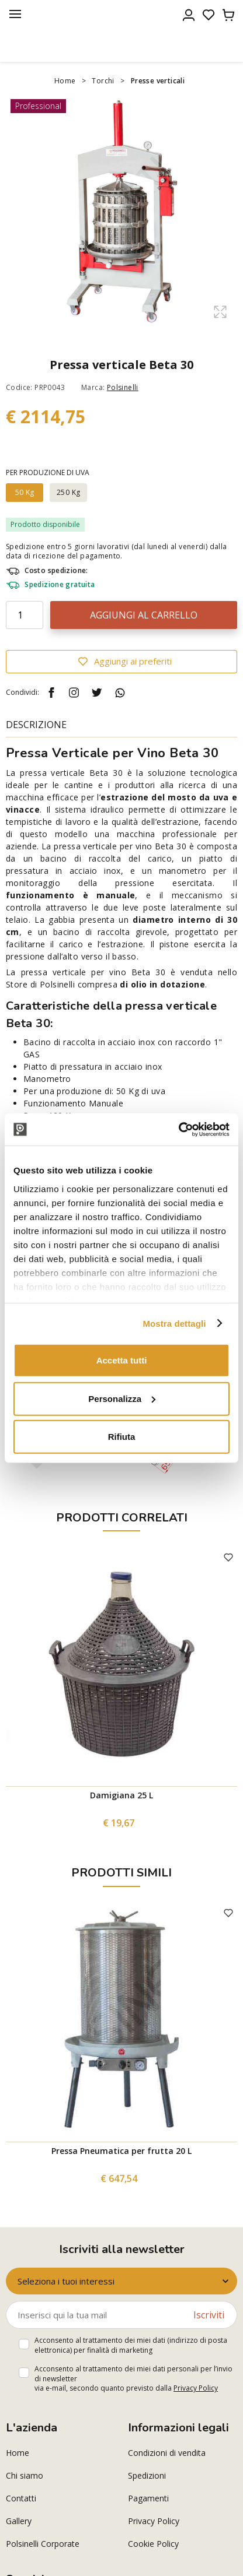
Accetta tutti (121, 1360)
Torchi (103, 81)
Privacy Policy (195, 2388)
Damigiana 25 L (121, 1795)
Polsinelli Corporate (42, 2543)
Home (65, 81)
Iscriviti (208, 2314)
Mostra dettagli (174, 1323)
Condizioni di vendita (167, 2452)
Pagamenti (148, 2498)
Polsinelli (122, 387)
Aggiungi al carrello (143, 615)
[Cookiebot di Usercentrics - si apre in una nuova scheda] (178, 1129)
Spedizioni (147, 2475)
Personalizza (121, 1398)
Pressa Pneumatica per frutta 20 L (121, 2150)
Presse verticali (158, 81)
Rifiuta (122, 1437)
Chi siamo (24, 2475)
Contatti (21, 2498)
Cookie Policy (153, 2543)
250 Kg (68, 492)
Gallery (19, 2520)
